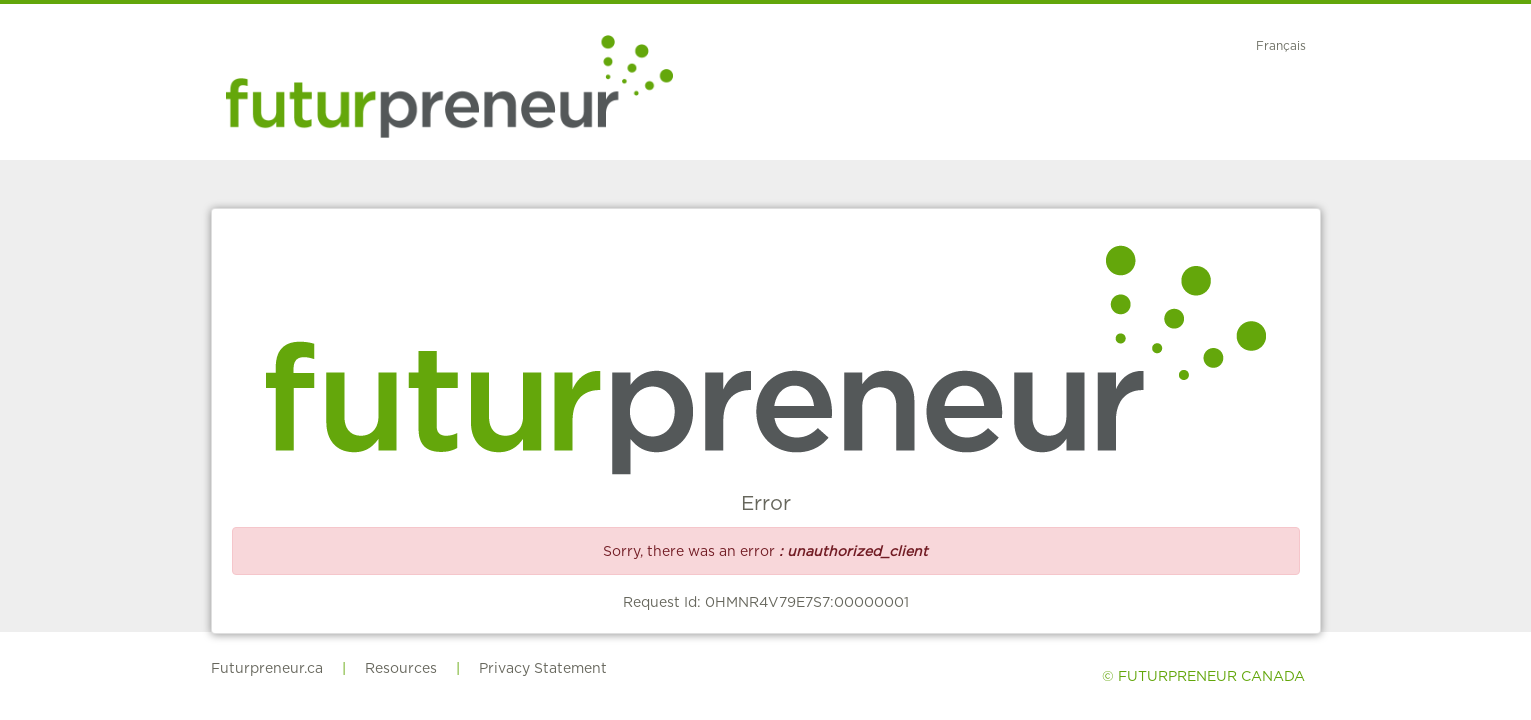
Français (1281, 46)
